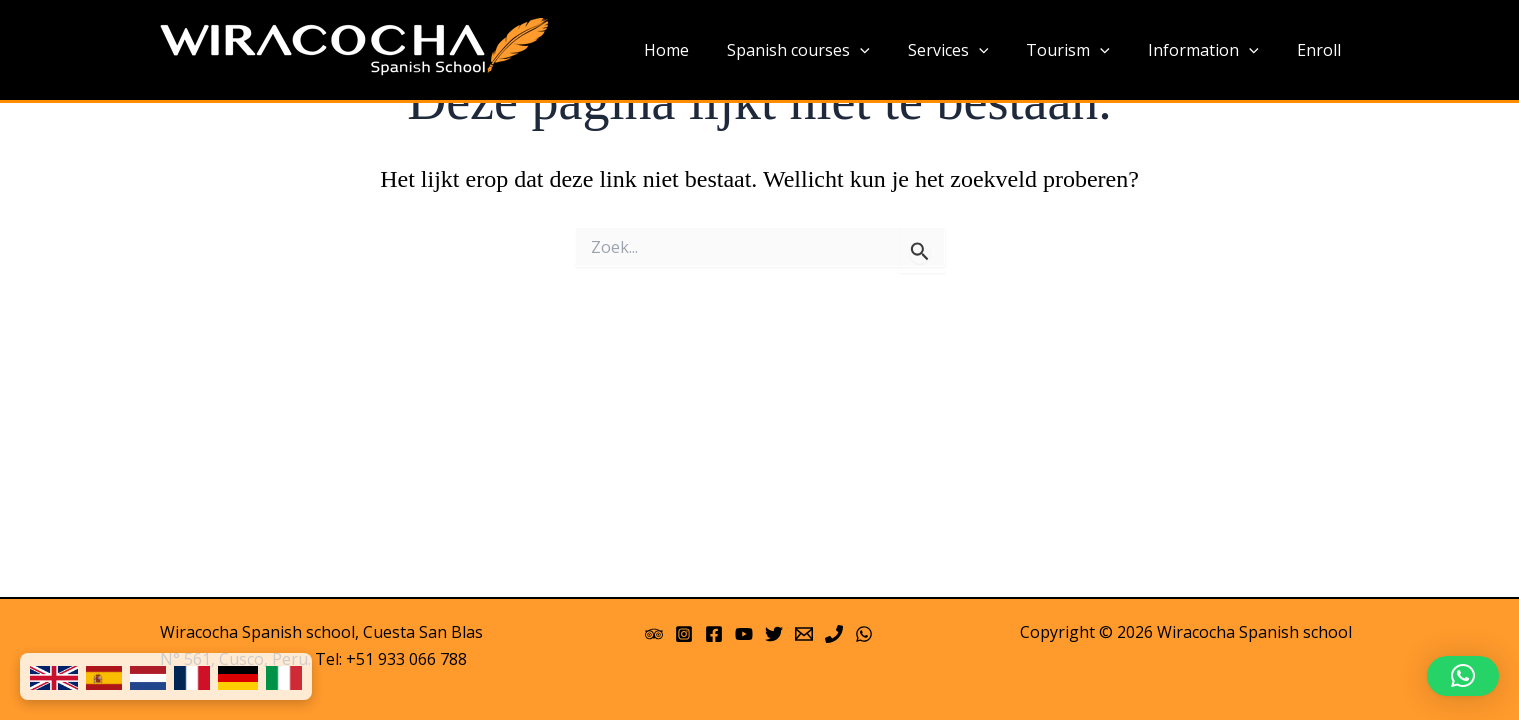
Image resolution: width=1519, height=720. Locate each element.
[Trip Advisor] (654, 634)
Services (969, 51)
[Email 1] (804, 634)
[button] (1463, 676)
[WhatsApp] (864, 634)
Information (1212, 51)
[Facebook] (714, 634)
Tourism (1083, 51)
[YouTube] (744, 634)
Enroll (1322, 50)
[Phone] (834, 634)
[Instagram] (684, 634)
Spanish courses (825, 51)
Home (699, 50)
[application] (887, 51)
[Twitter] (774, 634)
